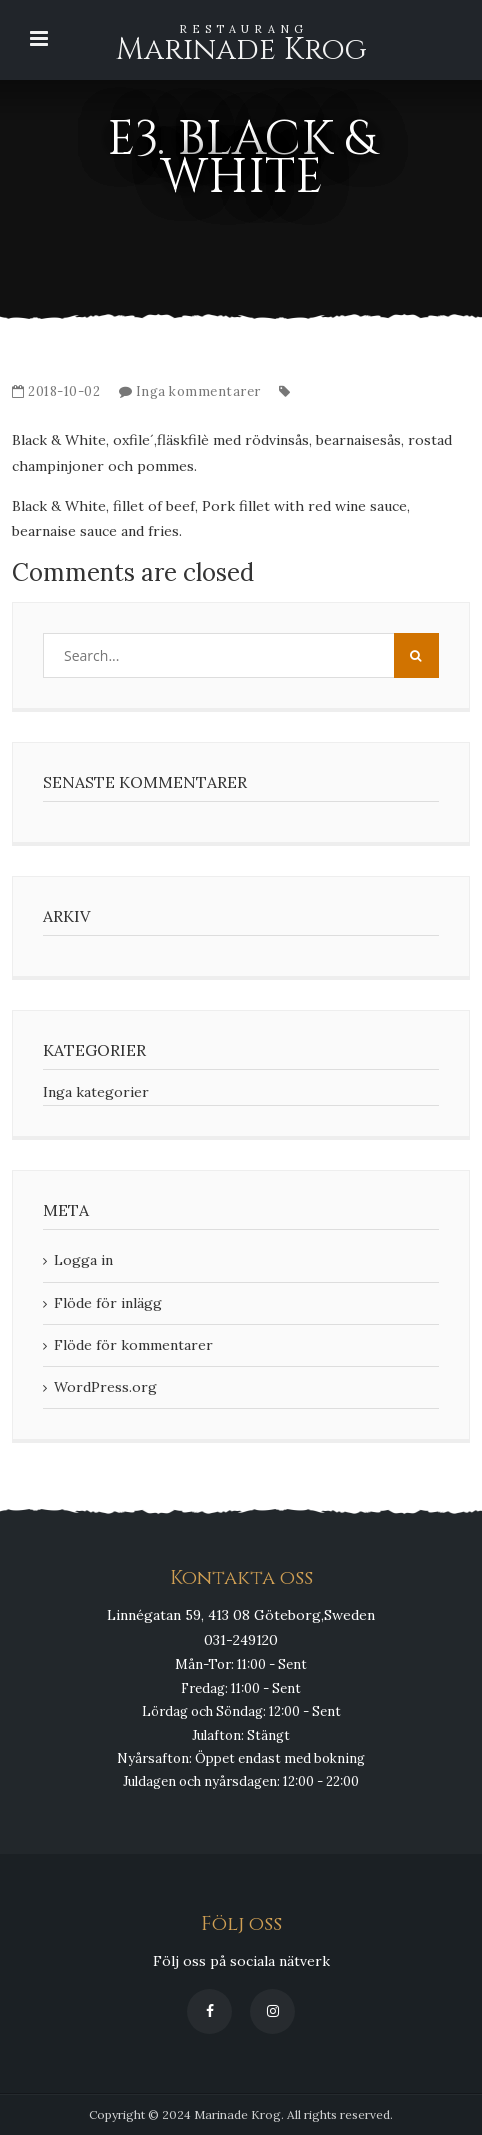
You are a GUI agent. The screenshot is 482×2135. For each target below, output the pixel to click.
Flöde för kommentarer (133, 1345)
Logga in (83, 1260)
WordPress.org (105, 1387)
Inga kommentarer (198, 391)
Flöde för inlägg (108, 1303)
